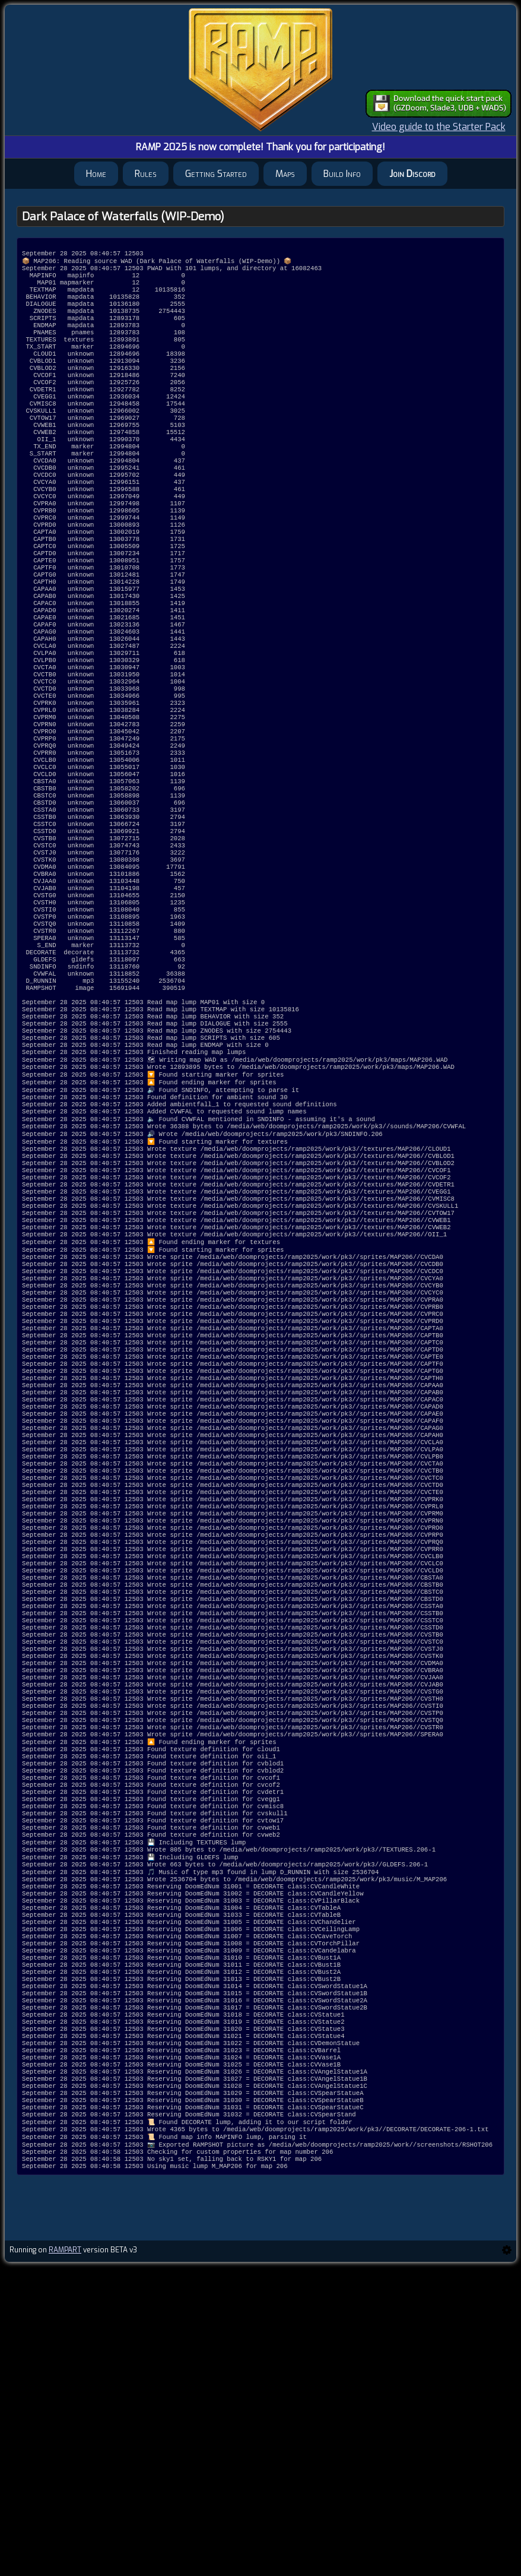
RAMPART (65, 2559)
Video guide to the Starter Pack (439, 127)
